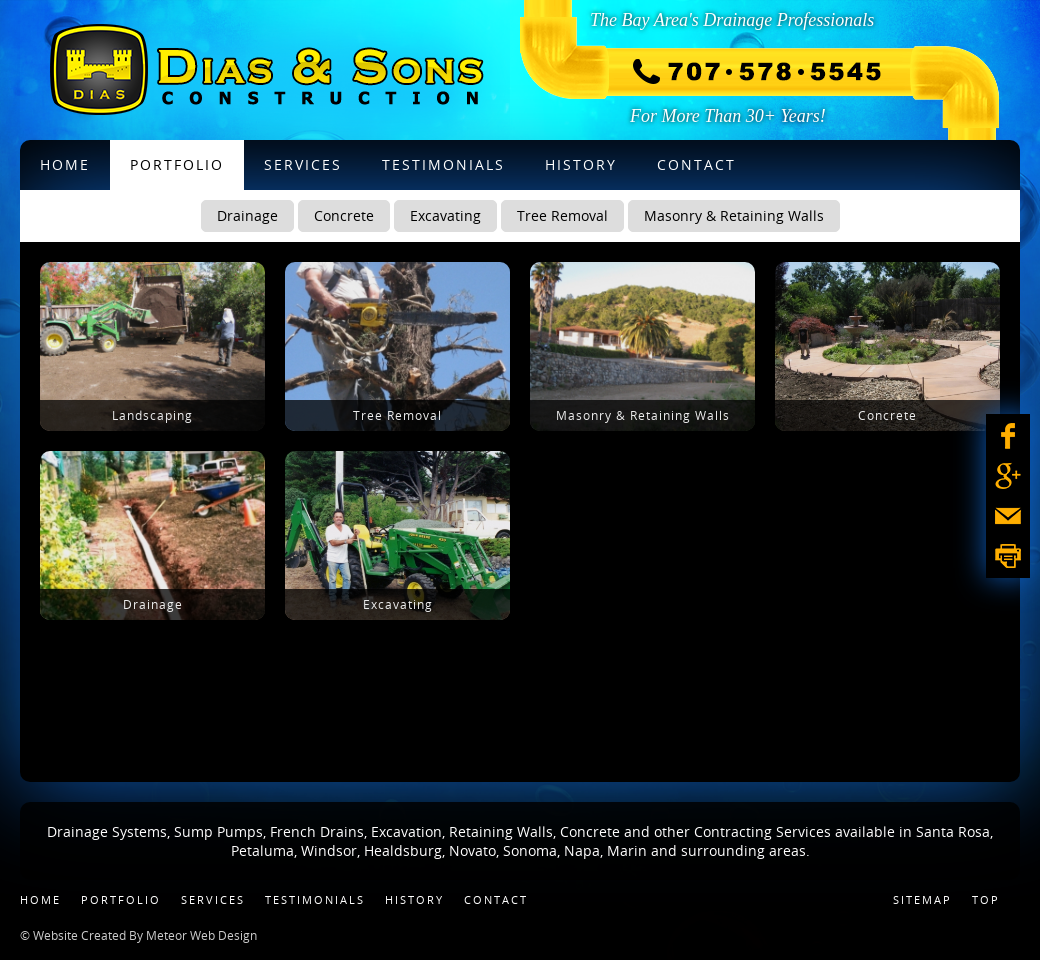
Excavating (445, 215)
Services (213, 899)
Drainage (247, 215)
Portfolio (121, 899)
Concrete (344, 215)
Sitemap (922, 899)
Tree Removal (562, 215)
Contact (496, 899)
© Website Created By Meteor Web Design (138, 935)
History (414, 899)
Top (986, 899)
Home (40, 899)
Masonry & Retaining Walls (734, 215)
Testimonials (315, 899)
